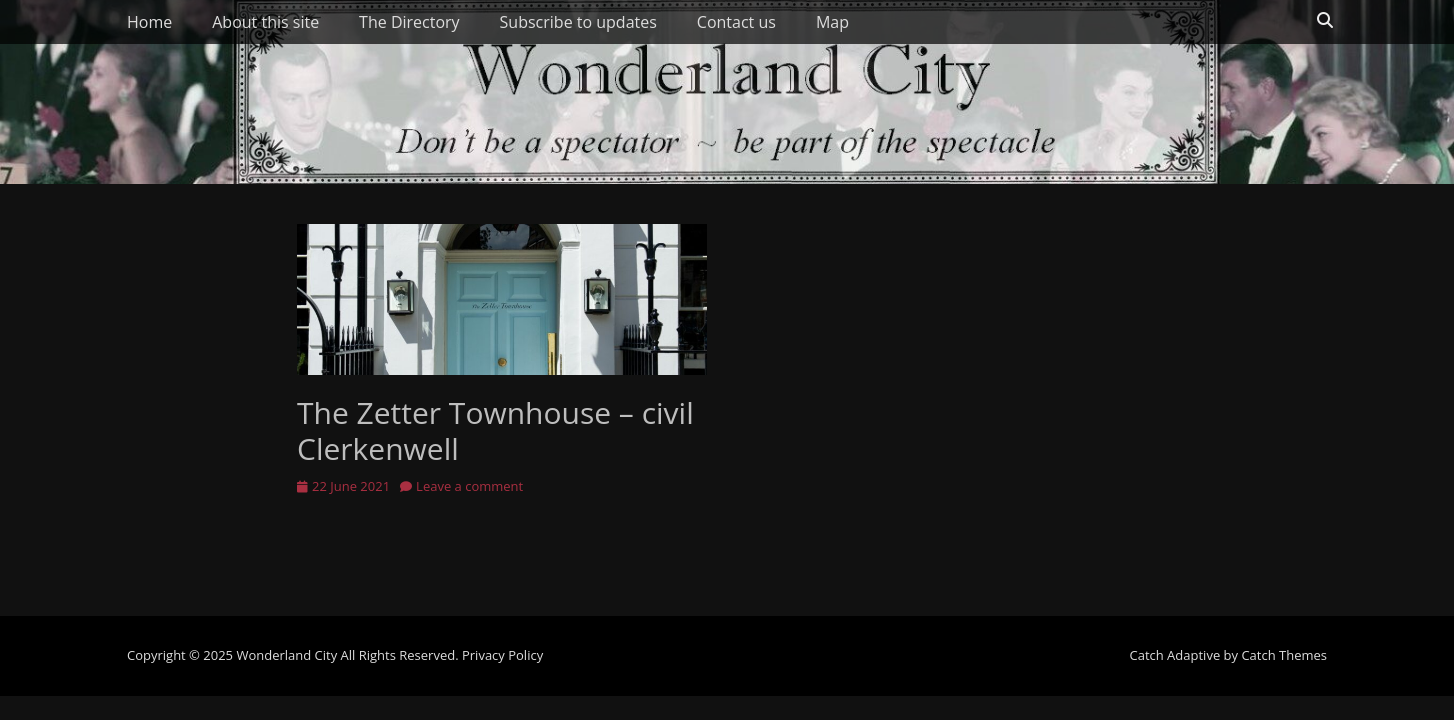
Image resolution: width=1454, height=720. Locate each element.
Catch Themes (1284, 655)
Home (149, 22)
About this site (265, 22)
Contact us (736, 22)
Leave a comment (469, 486)
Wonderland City (286, 655)
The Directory (409, 22)
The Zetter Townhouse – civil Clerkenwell (495, 430)
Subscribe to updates (578, 22)
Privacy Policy (502, 655)
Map (832, 22)
